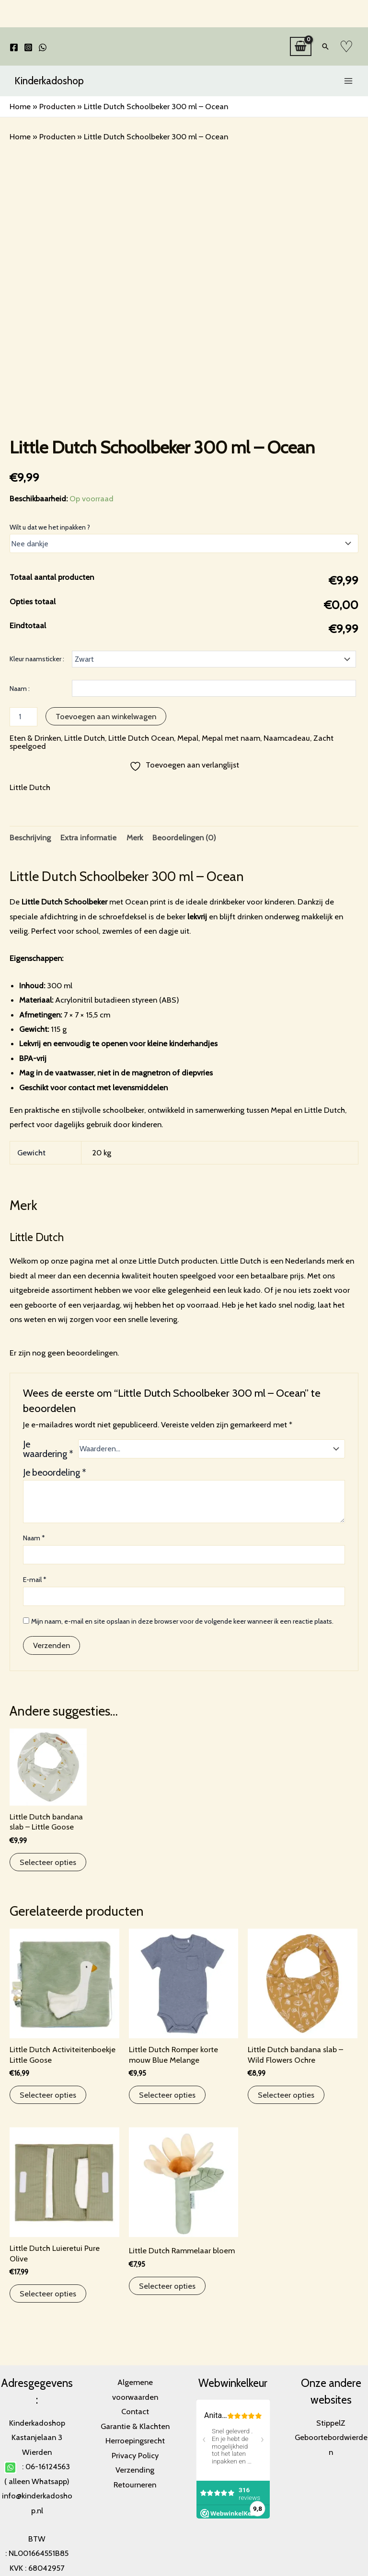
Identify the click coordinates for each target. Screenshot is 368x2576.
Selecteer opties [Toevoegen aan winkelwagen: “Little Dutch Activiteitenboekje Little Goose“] (48, 2095)
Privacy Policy (135, 2455)
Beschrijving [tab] (30, 837)
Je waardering (48, 1448)
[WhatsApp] (42, 47)
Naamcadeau (287, 738)
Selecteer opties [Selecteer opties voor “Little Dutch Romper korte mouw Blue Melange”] (167, 2095)
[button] (325, 46)
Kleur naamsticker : (37, 659)
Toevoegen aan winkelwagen (106, 716)
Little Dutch (84, 738)
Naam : (20, 688)
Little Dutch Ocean (141, 738)
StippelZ (330, 2423)
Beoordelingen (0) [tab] (184, 837)
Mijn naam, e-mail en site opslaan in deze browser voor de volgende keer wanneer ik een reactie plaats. (182, 1621)
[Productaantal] (23, 716)
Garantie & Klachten (135, 2426)
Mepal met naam (231, 738)
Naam (34, 1538)
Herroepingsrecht (135, 2440)
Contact (135, 2411)
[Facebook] (14, 47)
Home (20, 106)
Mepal (187, 738)
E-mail (34, 1579)
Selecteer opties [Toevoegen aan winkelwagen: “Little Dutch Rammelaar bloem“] (167, 2286)
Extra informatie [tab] (88, 837)
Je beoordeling (54, 1472)
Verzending (134, 2469)
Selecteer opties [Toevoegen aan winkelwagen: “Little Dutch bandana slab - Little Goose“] (48, 1862)
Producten (57, 106)
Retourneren (135, 2484)
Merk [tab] (134, 837)
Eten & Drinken (35, 738)
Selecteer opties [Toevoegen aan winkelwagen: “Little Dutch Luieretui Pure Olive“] (48, 2293)
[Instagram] (28, 47)
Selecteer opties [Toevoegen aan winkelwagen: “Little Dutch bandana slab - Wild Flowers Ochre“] (286, 2095)
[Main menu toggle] (348, 81)
